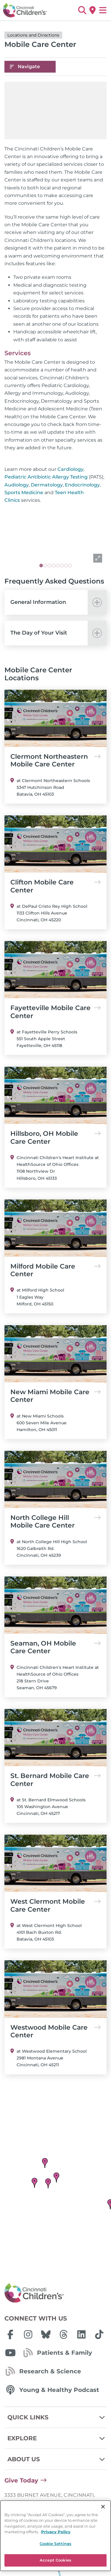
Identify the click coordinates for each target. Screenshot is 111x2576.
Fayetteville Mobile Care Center (55, 1012)
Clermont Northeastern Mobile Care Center (55, 760)
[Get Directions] (92, 10)
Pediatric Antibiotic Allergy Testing (46, 477)
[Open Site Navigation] (103, 10)
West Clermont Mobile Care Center (55, 1905)
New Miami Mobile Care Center (55, 1396)
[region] (55, 2535)
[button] (82, 10)
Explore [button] (57, 2438)
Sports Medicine (23, 492)
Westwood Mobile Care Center (55, 2031)
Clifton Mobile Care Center (55, 886)
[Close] (103, 2506)
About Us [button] (57, 2459)
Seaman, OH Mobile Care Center (55, 1647)
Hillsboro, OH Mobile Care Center (55, 1137)
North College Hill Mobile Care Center (55, 1521)
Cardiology (70, 469)
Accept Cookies (55, 2560)
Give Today (21, 2480)
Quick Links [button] (57, 2417)
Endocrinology (82, 485)
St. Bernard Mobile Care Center (55, 1779)
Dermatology (47, 485)
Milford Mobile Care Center (55, 1270)
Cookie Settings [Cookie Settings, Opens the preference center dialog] (56, 2543)
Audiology (16, 485)
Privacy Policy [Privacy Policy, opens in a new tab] (55, 2531)
